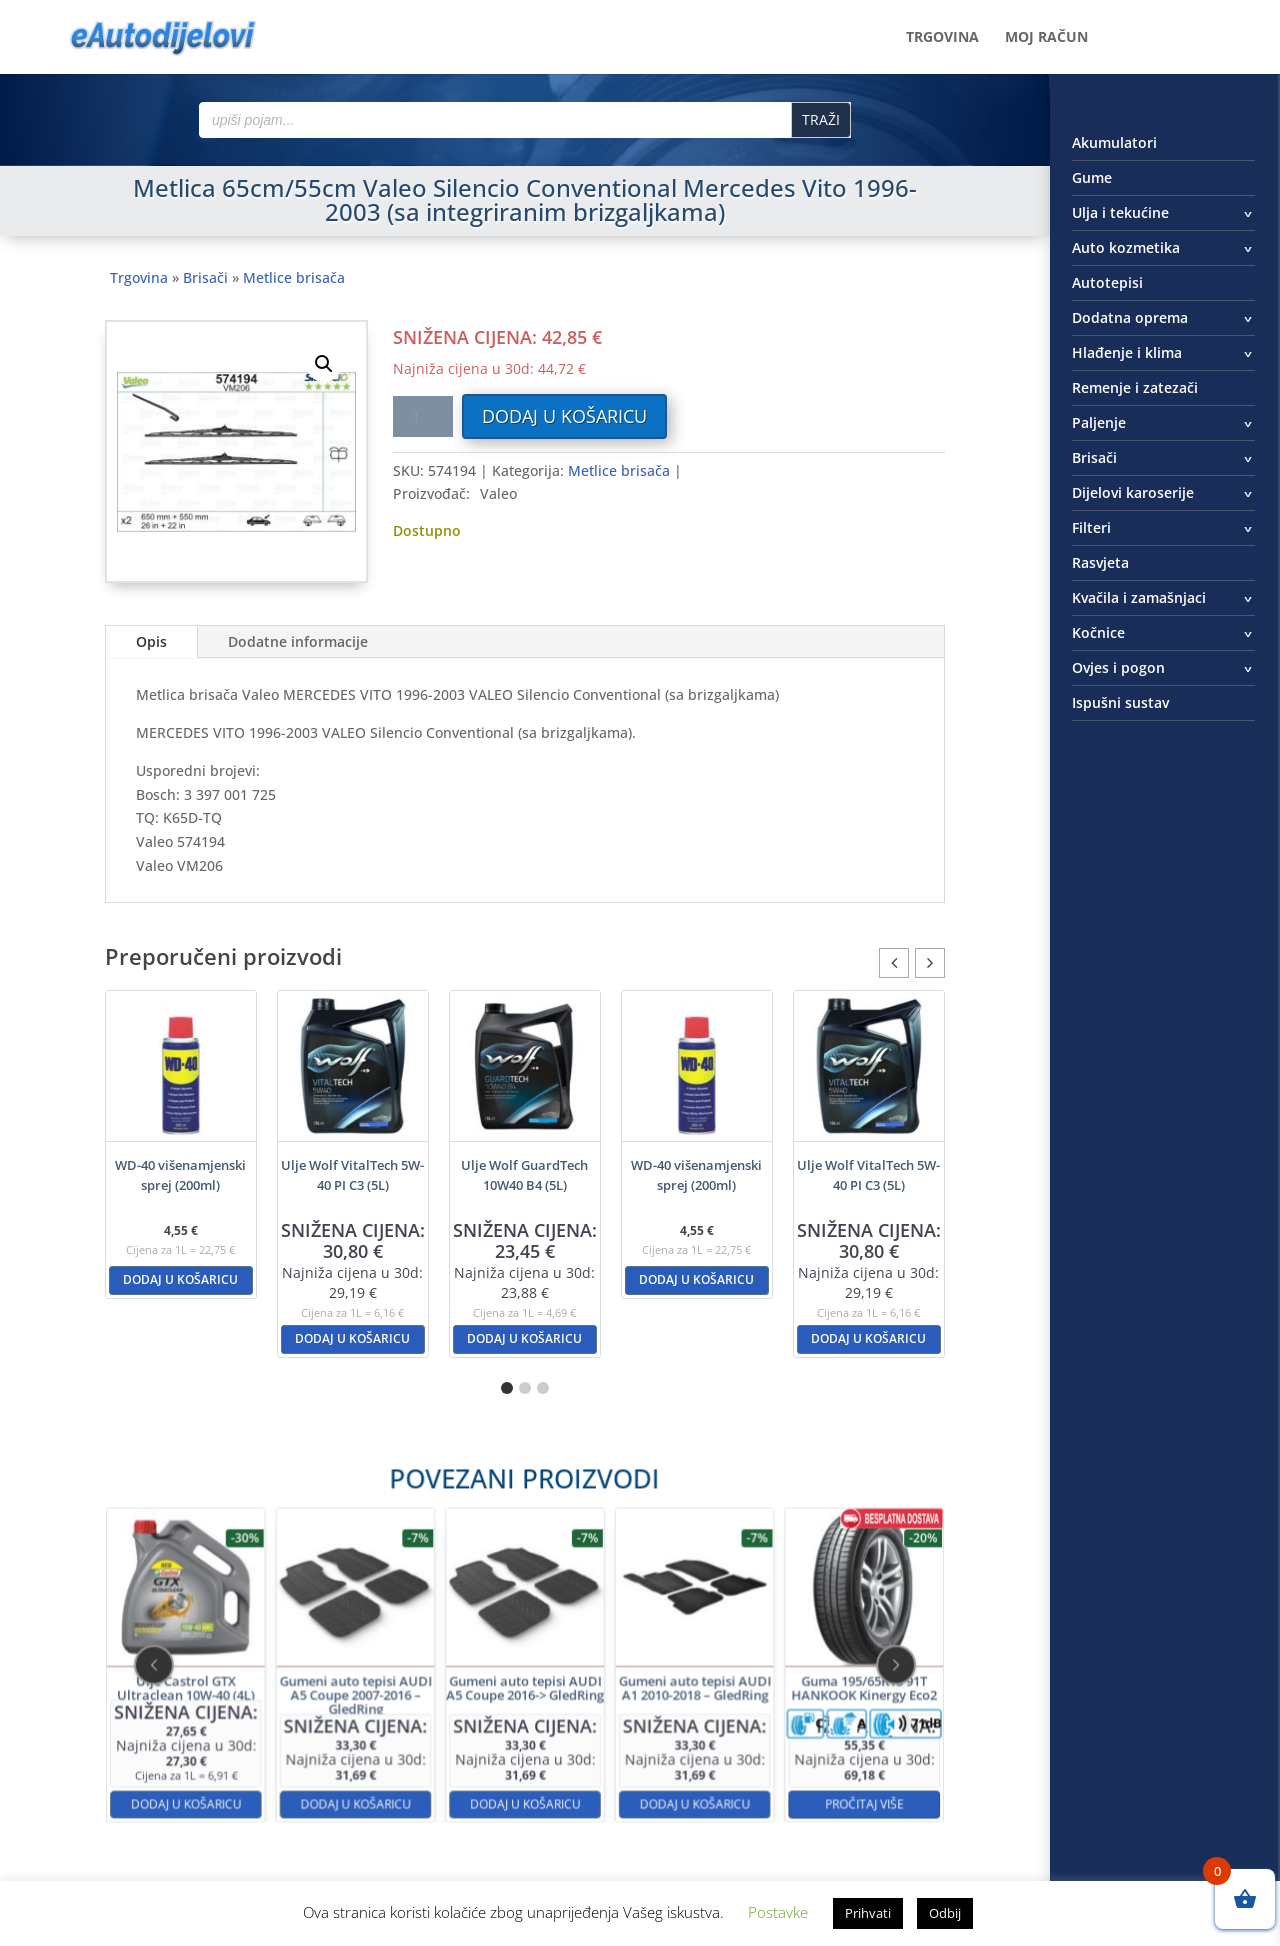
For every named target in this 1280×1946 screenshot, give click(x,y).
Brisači (205, 277)
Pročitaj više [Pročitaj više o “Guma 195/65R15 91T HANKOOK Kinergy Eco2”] (726, 1739)
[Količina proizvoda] (423, 416)
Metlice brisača (294, 277)
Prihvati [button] (868, 1913)
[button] (324, 364)
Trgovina (942, 38)
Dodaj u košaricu (564, 416)
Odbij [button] (945, 1913)
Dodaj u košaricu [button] (180, 1279)
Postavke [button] (778, 1912)
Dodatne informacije (298, 641)
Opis (151, 641)
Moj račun (1046, 38)
